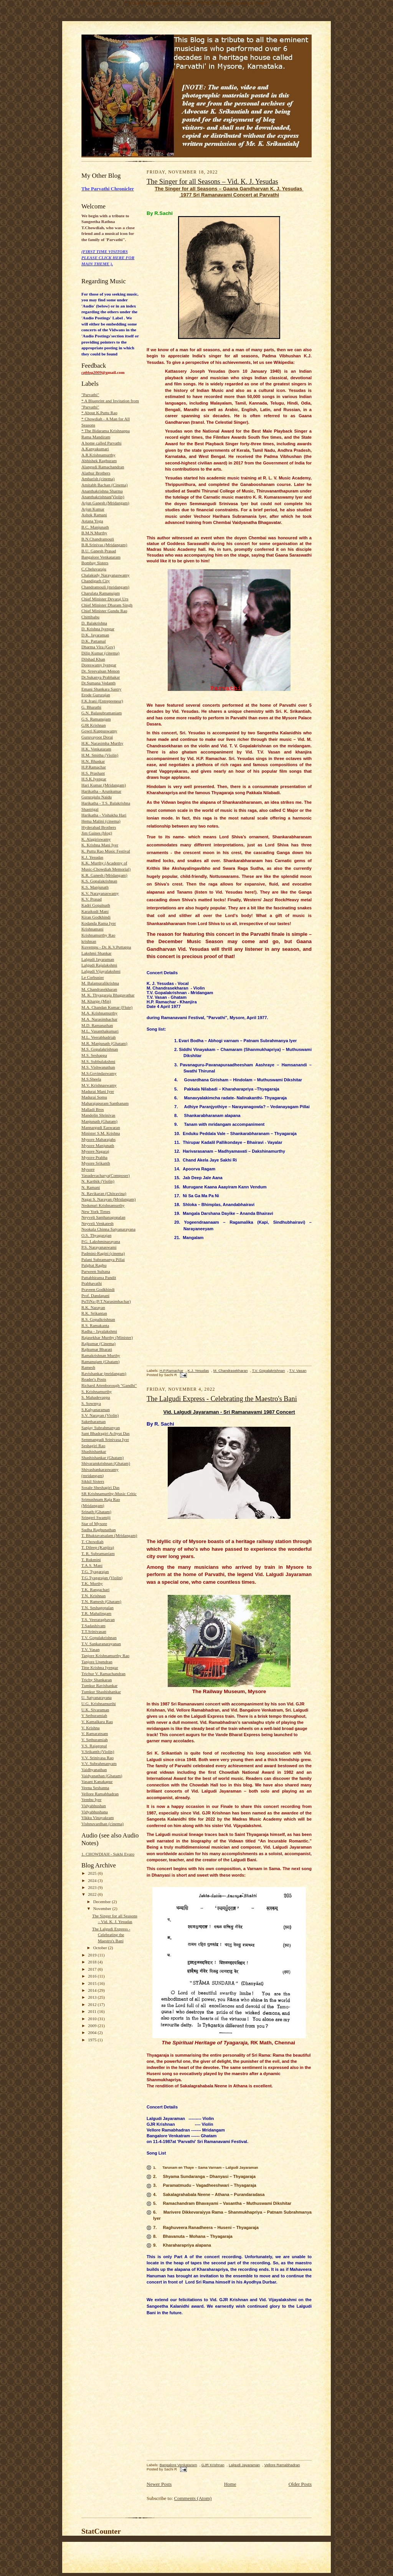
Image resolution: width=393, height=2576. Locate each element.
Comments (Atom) (193, 2498)
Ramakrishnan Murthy (100, 1355)
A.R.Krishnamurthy (98, 455)
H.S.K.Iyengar (93, 779)
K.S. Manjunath (95, 887)
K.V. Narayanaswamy (100, 893)
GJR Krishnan (93, 725)
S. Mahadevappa (95, 1397)
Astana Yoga (92, 521)
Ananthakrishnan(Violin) (102, 496)
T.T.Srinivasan (93, 1631)
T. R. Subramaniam (98, 1553)
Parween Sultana (95, 1271)
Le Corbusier (92, 977)
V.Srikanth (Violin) (97, 1751)
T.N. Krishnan (93, 1595)
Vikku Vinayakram (97, 1817)
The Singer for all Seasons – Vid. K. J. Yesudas (212, 181)
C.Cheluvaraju (93, 569)
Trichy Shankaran (96, 1679)
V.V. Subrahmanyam (99, 1763)
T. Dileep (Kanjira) (97, 1547)
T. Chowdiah (92, 1541)
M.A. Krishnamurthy (99, 1013)
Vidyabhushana (94, 1811)
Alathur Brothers (95, 473)
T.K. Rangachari (95, 1589)
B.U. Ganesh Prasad (98, 551)
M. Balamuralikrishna (100, 983)
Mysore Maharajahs (98, 1139)
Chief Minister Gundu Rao (104, 610)
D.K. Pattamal (93, 641)
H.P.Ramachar (93, 767)
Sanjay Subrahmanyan (100, 1427)
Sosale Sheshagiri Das (100, 1487)
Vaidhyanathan (94, 1769)
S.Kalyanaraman (95, 1409)
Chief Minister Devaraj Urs (105, 598)
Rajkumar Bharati (96, 1349)
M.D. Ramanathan (97, 1025)
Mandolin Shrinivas (98, 1115)
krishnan (88, 941)
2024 (92, 1880)
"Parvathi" (90, 394)
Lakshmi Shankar (96, 953)
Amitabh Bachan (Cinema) (104, 484)
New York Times (95, 1211)
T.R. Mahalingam (96, 1613)
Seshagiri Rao (93, 1445)
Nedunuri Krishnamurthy (103, 1205)
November (102, 1908)
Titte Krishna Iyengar (99, 1667)
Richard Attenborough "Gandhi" (109, 1385)
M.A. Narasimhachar (99, 1019)
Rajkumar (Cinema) (98, 1343)
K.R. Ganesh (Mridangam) (104, 875)
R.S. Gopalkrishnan (98, 1319)
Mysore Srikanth (95, 1163)
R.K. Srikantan (94, 1313)
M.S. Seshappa (94, 1055)
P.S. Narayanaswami (99, 1247)
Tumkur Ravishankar (99, 1685)
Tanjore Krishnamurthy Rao (105, 1655)
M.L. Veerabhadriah (98, 1037)
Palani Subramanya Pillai (103, 1259)
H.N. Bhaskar (93, 761)
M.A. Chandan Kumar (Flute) (106, 1007)
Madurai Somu (94, 1097)
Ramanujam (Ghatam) (100, 1361)
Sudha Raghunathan (98, 1529)
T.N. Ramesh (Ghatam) (101, 1601)
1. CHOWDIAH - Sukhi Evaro (107, 1854)
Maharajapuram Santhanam (105, 1103)
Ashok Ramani (94, 514)
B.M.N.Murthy (94, 532)
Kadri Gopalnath (95, 905)
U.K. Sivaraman (95, 1709)
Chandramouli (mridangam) (105, 587)
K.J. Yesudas (92, 857)
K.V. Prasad (91, 899)
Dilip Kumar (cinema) (100, 653)
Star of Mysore (94, 1523)
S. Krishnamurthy (96, 1391)
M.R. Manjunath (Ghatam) (104, 1043)
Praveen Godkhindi (98, 1289)
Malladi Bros (92, 1109)
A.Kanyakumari (95, 448)
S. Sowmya (91, 1403)
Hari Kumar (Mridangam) (103, 785)
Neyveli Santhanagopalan (103, 1217)
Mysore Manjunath (97, 1145)
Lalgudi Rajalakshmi (99, 965)
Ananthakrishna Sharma (102, 491)
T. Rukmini (91, 1559)
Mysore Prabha (94, 1157)
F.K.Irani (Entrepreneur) (102, 701)
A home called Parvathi (101, 443)
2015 (92, 1983)
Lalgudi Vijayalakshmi (101, 971)
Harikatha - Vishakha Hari (103, 815)
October (100, 1947)
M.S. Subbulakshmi (98, 1061)
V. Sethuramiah (94, 1739)
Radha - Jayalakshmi (99, 1331)
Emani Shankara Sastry (101, 689)
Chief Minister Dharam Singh (106, 605)
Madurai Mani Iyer (97, 1091)
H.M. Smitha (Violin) (99, 755)
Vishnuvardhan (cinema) (102, 1823)
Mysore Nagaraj (95, 1151)
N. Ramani (90, 1187)
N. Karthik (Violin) (97, 1181)
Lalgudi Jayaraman (97, 959)
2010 (92, 2018)
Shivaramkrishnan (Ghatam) (105, 1463)
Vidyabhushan (93, 1805)
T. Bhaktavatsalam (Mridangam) (109, 1535)
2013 (92, 1997)
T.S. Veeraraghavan (98, 1619)
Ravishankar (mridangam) (103, 1373)
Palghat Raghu (93, 1265)
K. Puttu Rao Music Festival (105, 851)
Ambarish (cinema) (98, 478)
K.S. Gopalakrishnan (99, 881)
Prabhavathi (91, 1283)
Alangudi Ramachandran (102, 466)
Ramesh (88, 1367)
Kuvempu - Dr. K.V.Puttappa (106, 947)
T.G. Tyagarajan (95, 1571)
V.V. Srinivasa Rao (97, 1757)
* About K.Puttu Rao (99, 412)
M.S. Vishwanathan (98, 1067)
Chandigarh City (95, 580)
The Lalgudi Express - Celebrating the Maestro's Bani (111, 1935)
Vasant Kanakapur (97, 1781)
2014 (92, 1990)
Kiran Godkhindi (96, 917)
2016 (92, 1976)
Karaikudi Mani (95, 911)
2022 (92, 1894)
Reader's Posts (93, 1379)
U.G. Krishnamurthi (98, 1703)
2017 (92, 1969)
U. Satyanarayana (96, 1697)
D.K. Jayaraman (95, 635)
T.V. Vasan (90, 1649)
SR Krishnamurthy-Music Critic (109, 1493)
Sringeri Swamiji (96, 1517)
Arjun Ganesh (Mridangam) (105, 503)
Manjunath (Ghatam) (99, 1121)
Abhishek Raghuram (99, 460)
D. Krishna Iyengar (97, 628)
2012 (92, 2004)
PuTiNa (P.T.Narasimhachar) (106, 1301)
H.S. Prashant (93, 773)
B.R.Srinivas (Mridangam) (104, 544)
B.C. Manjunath (95, 527)
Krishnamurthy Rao (98, 935)
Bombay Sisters (94, 562)
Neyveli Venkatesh (97, 1223)
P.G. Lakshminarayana (100, 1241)
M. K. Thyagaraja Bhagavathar (107, 995)
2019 (92, 1955)
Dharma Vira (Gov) (98, 646)
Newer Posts (159, 2484)
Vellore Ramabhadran (100, 1793)
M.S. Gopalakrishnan (99, 1049)
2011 (92, 2011)
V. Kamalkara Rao (97, 1721)
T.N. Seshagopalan (97, 1607)
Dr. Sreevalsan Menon (100, 671)
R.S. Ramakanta (95, 1325)
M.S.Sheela (91, 1079)
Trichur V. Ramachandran (103, 1673)
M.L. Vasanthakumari (100, 1031)
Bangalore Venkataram (101, 557)
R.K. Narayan (93, 1307)
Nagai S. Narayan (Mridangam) (108, 1199)
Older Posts (300, 2484)
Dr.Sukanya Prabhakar (100, 677)
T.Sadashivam (93, 1625)
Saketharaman (93, 1421)
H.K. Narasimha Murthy (102, 743)
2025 (92, 1873)
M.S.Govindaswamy (99, 1073)
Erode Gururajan (95, 694)
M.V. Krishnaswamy (99, 1085)
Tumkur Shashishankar (101, 1691)
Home (230, 2484)
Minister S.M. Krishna (100, 1133)
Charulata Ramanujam (100, 593)
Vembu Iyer (91, 1799)
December (102, 1901)
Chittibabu (90, 617)
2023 (92, 1887)
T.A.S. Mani (91, 1565)
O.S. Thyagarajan (96, 1235)
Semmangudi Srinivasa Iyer (105, 1439)
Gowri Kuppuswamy (99, 731)
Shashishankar (93, 1451)
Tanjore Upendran (96, 1661)
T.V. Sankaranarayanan (101, 1643)
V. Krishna (90, 1727)
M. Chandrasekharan (99, 989)
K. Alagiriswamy (96, 839)
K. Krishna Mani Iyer (99, 845)
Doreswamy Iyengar (98, 665)
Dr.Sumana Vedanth (98, 683)
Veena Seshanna (95, 1787)
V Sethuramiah (94, 1715)
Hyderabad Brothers (98, 827)
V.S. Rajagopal (94, 1745)
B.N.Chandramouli (97, 539)
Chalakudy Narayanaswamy (105, 575)
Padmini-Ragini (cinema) (103, 1253)
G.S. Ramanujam (96, 719)
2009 (92, 2025)
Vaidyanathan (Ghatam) (101, 1775)
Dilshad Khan (93, 659)
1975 (92, 2039)
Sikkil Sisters (92, 1481)
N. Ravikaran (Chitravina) (103, 1193)
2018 (92, 1962)
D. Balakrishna (94, 623)
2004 (92, 2032)
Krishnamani (92, 929)
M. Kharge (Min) (96, 1001)
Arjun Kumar (92, 509)
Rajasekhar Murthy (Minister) (107, 1337)
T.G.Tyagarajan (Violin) (101, 1577)
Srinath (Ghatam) (96, 1511)
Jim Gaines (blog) (96, 833)
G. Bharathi (91, 707)
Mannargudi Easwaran (100, 1127)
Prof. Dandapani (95, 1295)
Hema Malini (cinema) (101, 821)
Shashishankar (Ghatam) (102, 1457)
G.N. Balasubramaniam (101, 713)
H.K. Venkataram (96, 749)
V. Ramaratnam (94, 1733)
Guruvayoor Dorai (97, 737)
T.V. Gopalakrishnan (99, 1637)
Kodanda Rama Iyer (98, 923)
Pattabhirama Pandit (98, 1277)
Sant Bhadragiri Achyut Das (105, 1433)
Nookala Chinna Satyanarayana (108, 1229)
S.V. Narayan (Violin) (100, 1415)
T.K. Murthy (92, 1583)
